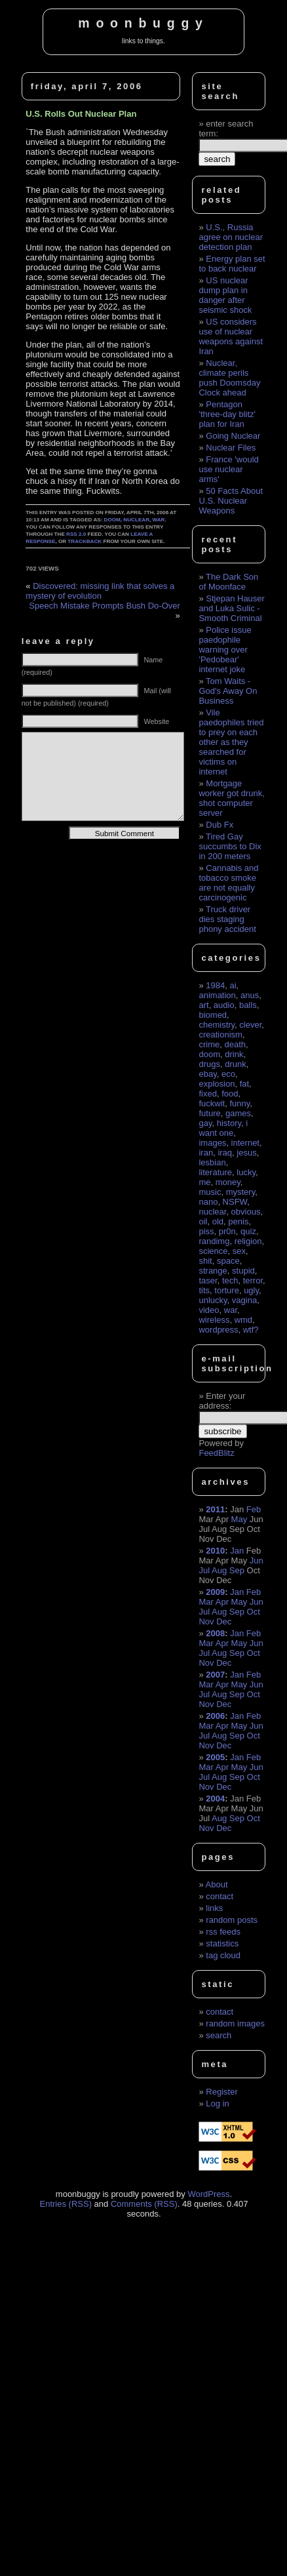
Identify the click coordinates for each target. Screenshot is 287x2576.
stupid (243, 1271)
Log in (217, 2103)
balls (248, 1005)
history (229, 1123)
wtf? (251, 1330)
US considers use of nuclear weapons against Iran (231, 336)
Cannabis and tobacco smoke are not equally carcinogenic (228, 882)
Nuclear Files (231, 448)
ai (232, 985)
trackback (84, 541)
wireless (214, 1320)
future (209, 1113)
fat (244, 1084)
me (204, 1182)
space (228, 1261)
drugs (209, 1064)
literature (215, 1172)
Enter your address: (222, 1401)
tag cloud (223, 1955)
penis (238, 1221)
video (209, 1310)
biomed (213, 1015)
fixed (207, 1093)
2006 (215, 1716)
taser (208, 1280)
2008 (215, 1633)
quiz (248, 1231)
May (239, 1519)
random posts (232, 1920)
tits (204, 1290)
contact (219, 1896)
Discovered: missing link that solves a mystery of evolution (100, 591)
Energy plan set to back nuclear (232, 263)
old (217, 1221)
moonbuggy (143, 23)
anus (249, 995)
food (229, 1093)
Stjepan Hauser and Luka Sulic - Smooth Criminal (231, 608)
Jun (256, 1560)
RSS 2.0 (76, 534)
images (212, 1143)
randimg (214, 1241)
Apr (222, 1602)
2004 (215, 1798)
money (228, 1182)
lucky (246, 1172)
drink (234, 1054)
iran (206, 1152)
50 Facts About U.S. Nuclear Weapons (231, 500)
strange (213, 1271)
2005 (215, 1757)
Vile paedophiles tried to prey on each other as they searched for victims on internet (231, 742)
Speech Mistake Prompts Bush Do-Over (104, 606)
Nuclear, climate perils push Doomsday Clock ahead (229, 377)
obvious (246, 1212)
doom (112, 520)
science (213, 1251)
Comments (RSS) (144, 2204)
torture (226, 1290)
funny (239, 1103)
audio (224, 1005)
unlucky (213, 1300)
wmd (243, 1320)
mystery (241, 1192)
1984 (215, 985)
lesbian (212, 1162)
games (238, 1113)
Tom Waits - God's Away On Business (228, 691)
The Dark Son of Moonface (228, 582)
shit (205, 1261)
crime (209, 1044)
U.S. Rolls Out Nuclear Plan (81, 114)
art (203, 1005)
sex (239, 1251)
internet (245, 1143)
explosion (217, 1084)
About (217, 1884)
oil (203, 1221)
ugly (251, 1290)
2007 (215, 1675)
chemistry (217, 1025)
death (235, 1044)
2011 (215, 1509)
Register (221, 2092)
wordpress (218, 1330)
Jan (237, 1551)
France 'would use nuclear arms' (228, 469)
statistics (222, 1943)
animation (217, 995)
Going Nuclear (233, 436)
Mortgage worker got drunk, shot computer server (231, 798)
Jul (204, 1570)
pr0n (227, 1231)
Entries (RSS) (66, 2204)
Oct (253, 1612)
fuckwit (212, 1103)
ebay (207, 1074)
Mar (206, 1602)
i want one (223, 1128)
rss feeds (223, 1932)
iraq (225, 1152)
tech (230, 1280)
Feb (253, 1509)
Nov (206, 1621)
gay (205, 1123)
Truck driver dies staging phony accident (227, 919)
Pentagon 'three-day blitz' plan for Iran (227, 414)
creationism (220, 1034)
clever (250, 1025)
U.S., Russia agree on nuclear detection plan (231, 237)
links (214, 1908)
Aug (219, 1570)
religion (248, 1241)
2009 (215, 1592)
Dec (223, 1621)
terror (253, 1280)
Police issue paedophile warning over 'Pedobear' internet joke (225, 649)
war (159, 520)
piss (206, 1231)
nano (208, 1202)
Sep (236, 1570)
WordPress (208, 2194)
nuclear (136, 520)
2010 (215, 1551)
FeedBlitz (216, 1453)
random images (235, 2023)
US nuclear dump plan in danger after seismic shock (225, 295)
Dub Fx (219, 825)
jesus (246, 1152)
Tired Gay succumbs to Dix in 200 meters (230, 846)
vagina (244, 1300)
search (218, 2035)
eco (228, 1074)
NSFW (235, 1202)
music (210, 1192)
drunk (235, 1064)
